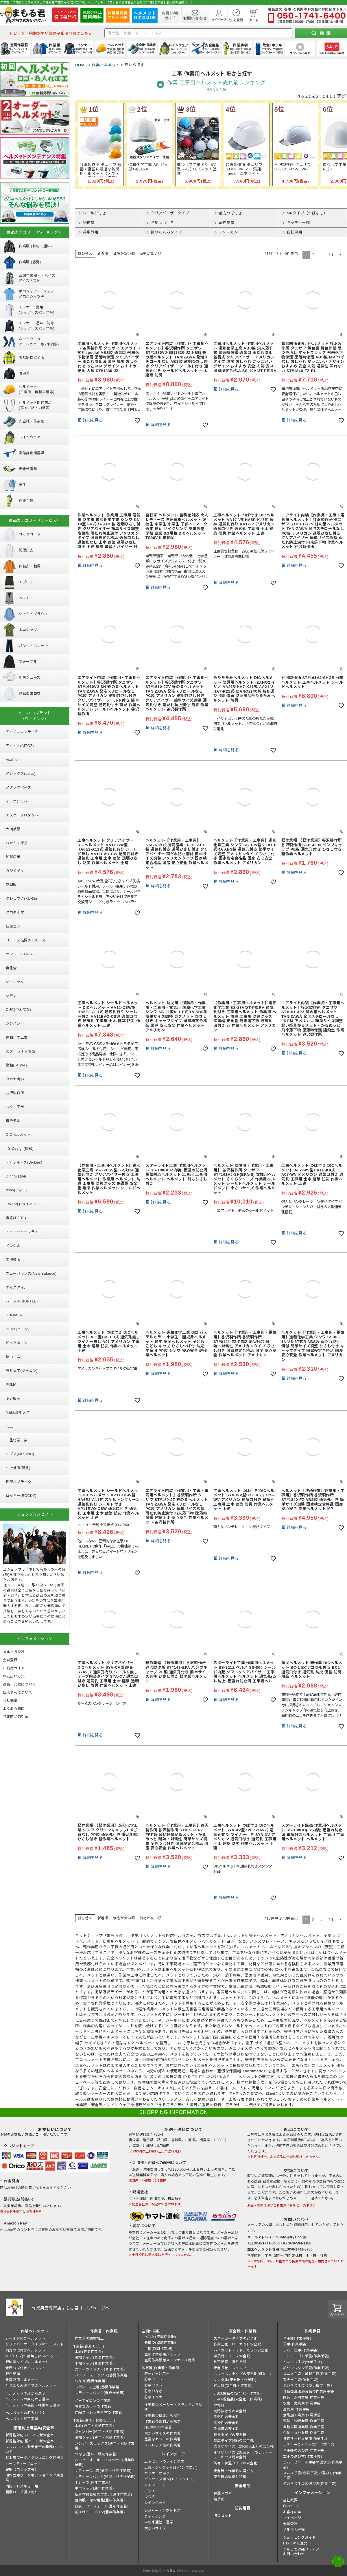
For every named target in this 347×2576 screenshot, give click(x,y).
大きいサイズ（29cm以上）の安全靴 (244, 2446)
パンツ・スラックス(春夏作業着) (102, 2375)
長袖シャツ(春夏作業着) (94, 2358)
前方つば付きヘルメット (25, 2350)
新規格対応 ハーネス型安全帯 (29, 2435)
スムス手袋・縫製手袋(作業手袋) (310, 2374)
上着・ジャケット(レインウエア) (171, 2467)
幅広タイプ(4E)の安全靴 (234, 2441)
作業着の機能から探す (162, 2416)
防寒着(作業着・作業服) (161, 2368)
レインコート (155, 2485)
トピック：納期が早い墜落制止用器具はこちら (50, 33)
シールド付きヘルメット (25, 2338)
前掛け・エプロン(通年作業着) (100, 2512)
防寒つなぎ (153, 2391)
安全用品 (243, 2486)
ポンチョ (151, 2491)
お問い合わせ (294, 2554)
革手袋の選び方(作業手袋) (304, 2450)
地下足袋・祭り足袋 (230, 2362)
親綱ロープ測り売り (21, 2492)
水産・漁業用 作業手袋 (302, 2403)
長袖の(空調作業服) (160, 2343)
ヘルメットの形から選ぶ (25, 2393)
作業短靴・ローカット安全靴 (237, 2344)
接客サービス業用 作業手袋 (305, 2439)
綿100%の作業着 (158, 2427)
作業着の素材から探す (162, 2421)
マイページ (292, 2518)
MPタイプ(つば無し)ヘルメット (31, 2356)
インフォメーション (312, 2493)
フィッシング (155, 2516)
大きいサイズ (155, 2528)
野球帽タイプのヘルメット (27, 2362)
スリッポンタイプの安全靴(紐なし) (242, 2374)
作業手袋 (312, 2331)
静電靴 (219, 2405)
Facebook (291, 2506)
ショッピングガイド (299, 2537)
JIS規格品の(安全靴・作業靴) (238, 2393)
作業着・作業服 (104, 2331)
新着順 (102, 253)
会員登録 (290, 2524)
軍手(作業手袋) (295, 2344)
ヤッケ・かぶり (157, 2473)
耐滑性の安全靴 (226, 2423)
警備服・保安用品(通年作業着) (100, 2500)
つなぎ (149, 2497)
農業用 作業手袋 (296, 2409)
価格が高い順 (150, 253)
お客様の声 (292, 2512)
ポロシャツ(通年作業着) (94, 2488)
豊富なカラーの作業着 (93, 2406)
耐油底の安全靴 (226, 2429)
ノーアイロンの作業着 (93, 2401)
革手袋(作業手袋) (297, 2338)
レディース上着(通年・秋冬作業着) (103, 2471)
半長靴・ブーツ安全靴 (232, 2356)
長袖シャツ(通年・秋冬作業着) (100, 2437)
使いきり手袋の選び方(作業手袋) (310, 2484)
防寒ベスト (153, 2385)
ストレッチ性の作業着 (162, 2445)
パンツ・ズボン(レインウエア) (169, 2479)
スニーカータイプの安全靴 (235, 2338)
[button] (340, 255)
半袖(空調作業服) (158, 2349)
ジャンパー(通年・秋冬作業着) (100, 2432)
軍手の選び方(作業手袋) (302, 2456)
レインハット (155, 2503)
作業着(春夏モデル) (88, 2346)
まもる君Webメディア (301, 2549)
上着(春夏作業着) (89, 2351)
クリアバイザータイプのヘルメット (34, 2344)
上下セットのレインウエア (166, 2461)
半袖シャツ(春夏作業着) (94, 2363)
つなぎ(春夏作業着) (91, 2381)
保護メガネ (223, 2493)
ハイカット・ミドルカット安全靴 (241, 2350)
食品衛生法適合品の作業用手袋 (308, 2391)
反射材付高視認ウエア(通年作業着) (103, 2494)
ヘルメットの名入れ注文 (25, 2413)
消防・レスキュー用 (21, 2486)
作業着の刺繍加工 (89, 2338)
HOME (81, 65)
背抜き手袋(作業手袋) (301, 2380)
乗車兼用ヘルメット (21, 2380)
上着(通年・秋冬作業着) (94, 2426)
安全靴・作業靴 (243, 2331)
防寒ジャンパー (156, 2373)
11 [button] (331, 254)
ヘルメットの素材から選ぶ (27, 2399)
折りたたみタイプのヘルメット (30, 2386)
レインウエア (173, 2454)
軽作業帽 (12, 2374)
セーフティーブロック (23, 2464)
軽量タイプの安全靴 (230, 2435)
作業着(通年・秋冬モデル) (93, 2420)
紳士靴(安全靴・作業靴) (233, 2386)
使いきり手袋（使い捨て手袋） (308, 2386)
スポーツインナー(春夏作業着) (100, 2369)
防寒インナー (155, 2397)
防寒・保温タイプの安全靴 (235, 2463)
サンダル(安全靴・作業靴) (235, 2380)
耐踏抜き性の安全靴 (230, 2411)
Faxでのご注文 (295, 2543)
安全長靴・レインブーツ (234, 2368)
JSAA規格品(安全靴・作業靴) (238, 2399)
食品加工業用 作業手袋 (302, 2415)
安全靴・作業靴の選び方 (234, 2471)
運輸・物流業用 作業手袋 (303, 2421)
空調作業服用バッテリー (164, 2354)
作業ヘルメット (106, 65)
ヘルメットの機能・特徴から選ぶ (32, 2405)
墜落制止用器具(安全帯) (34, 2428)
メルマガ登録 (294, 2530)
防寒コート (153, 2379)
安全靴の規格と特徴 (230, 2477)
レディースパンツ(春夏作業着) (100, 2393)
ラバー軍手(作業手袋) (301, 2350)
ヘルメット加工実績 (21, 2419)
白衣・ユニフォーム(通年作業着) (102, 2506)
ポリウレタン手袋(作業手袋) (306, 2368)
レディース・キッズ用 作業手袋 (309, 2445)
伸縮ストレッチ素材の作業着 (98, 2413)
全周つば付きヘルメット (25, 2368)
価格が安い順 (124, 253)
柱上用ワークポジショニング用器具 (34, 2458)
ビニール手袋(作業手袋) (302, 2362)
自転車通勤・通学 (159, 2522)
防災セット (223, 2516)
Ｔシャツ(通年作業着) (92, 2483)
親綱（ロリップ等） (21, 2470)
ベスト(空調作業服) (160, 2337)
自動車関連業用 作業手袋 (303, 2427)
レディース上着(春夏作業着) (98, 2387)
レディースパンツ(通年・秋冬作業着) (105, 2477)
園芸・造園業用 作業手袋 (303, 2397)
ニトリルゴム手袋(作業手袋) (306, 2356)
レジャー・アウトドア (162, 2511)
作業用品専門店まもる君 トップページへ (71, 2308)
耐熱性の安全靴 (226, 2417)
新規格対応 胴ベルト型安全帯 (29, 2441)
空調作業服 (151, 2331)
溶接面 (219, 2499)
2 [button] (313, 254)
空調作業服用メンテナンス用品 (169, 2360)
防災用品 (243, 2508)
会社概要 (290, 2500)
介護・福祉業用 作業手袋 (303, 2433)
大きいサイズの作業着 (162, 2433)
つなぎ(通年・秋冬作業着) (96, 2454)
